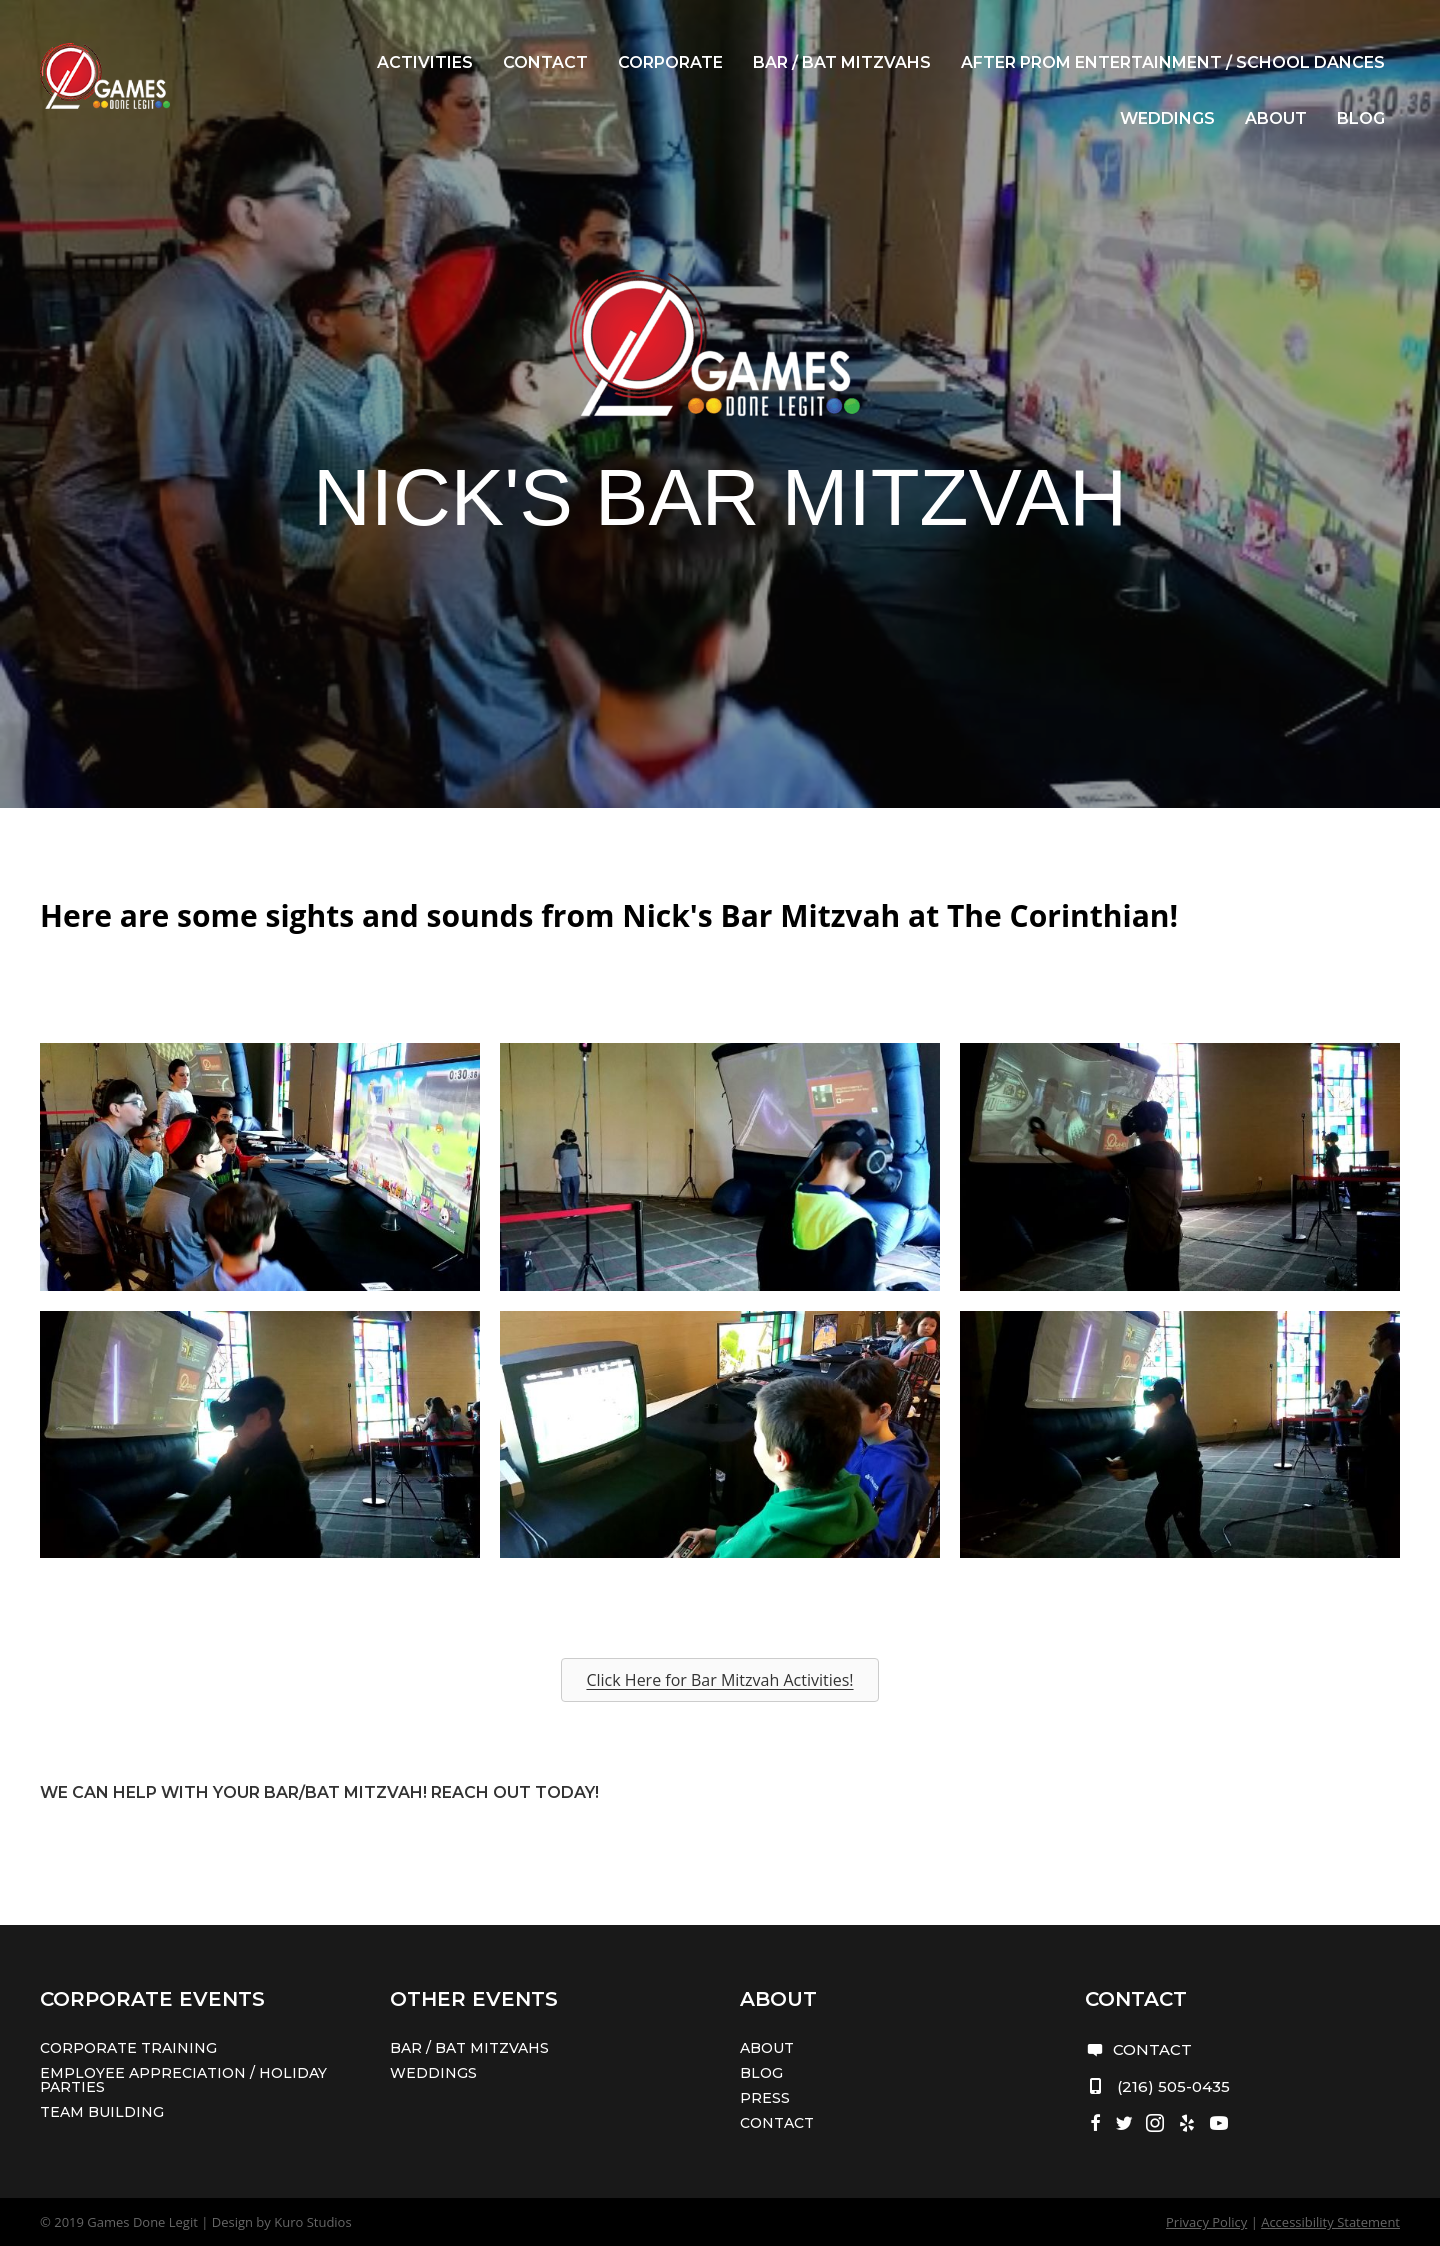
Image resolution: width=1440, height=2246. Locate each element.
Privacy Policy (1206, 2222)
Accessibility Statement (1330, 2222)
